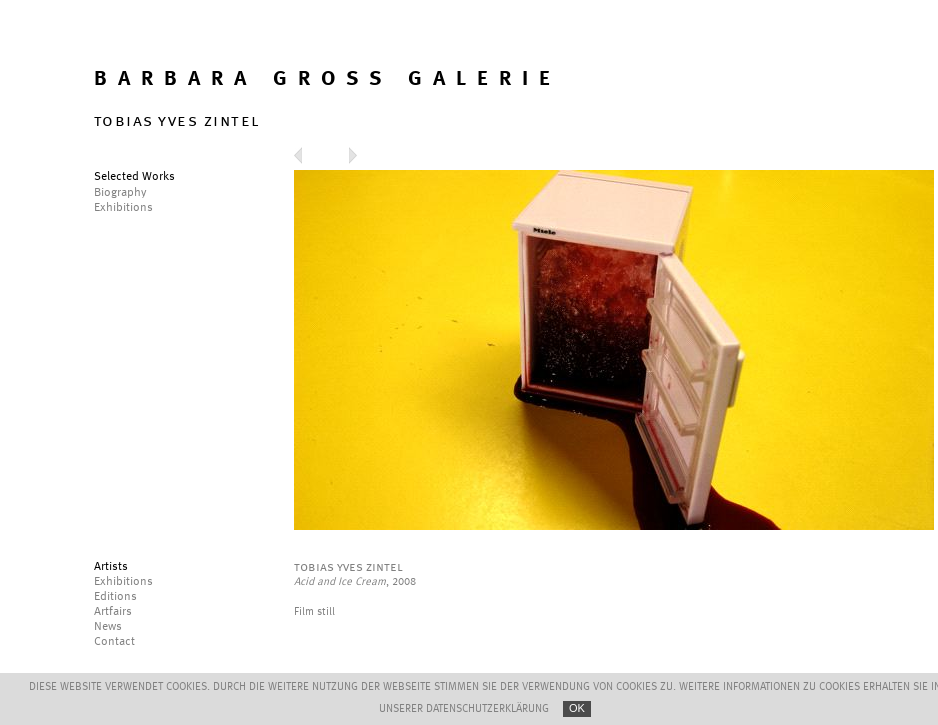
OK (577, 708)
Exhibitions (123, 582)
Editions (115, 597)
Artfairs (113, 612)
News (108, 627)
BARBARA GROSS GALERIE (327, 79)
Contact (114, 642)
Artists (111, 567)
